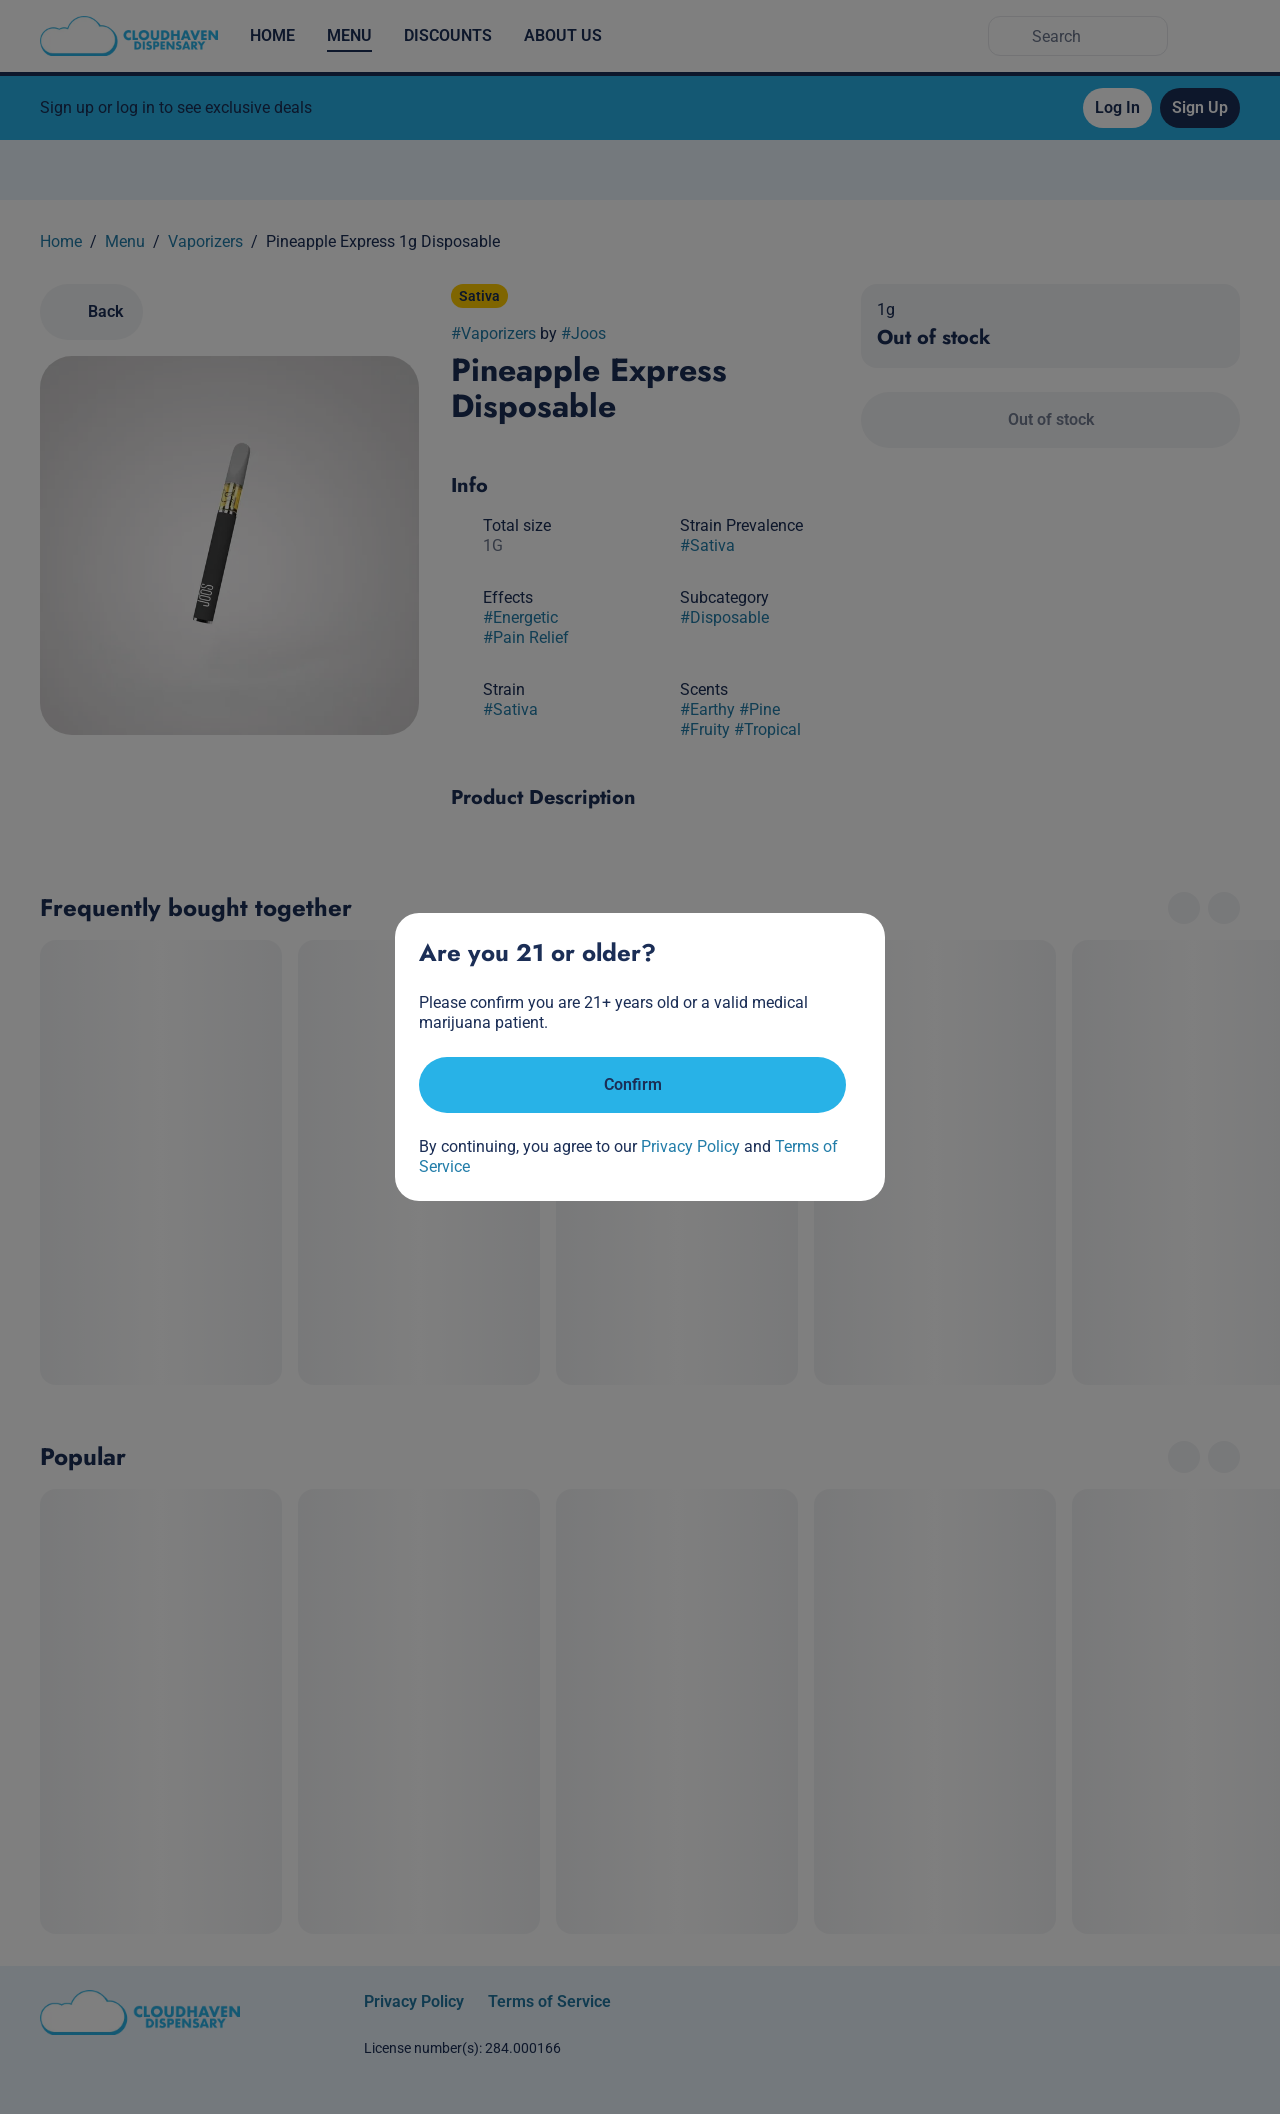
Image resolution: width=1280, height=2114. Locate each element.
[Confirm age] (632, 1085)
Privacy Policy (690, 1146)
